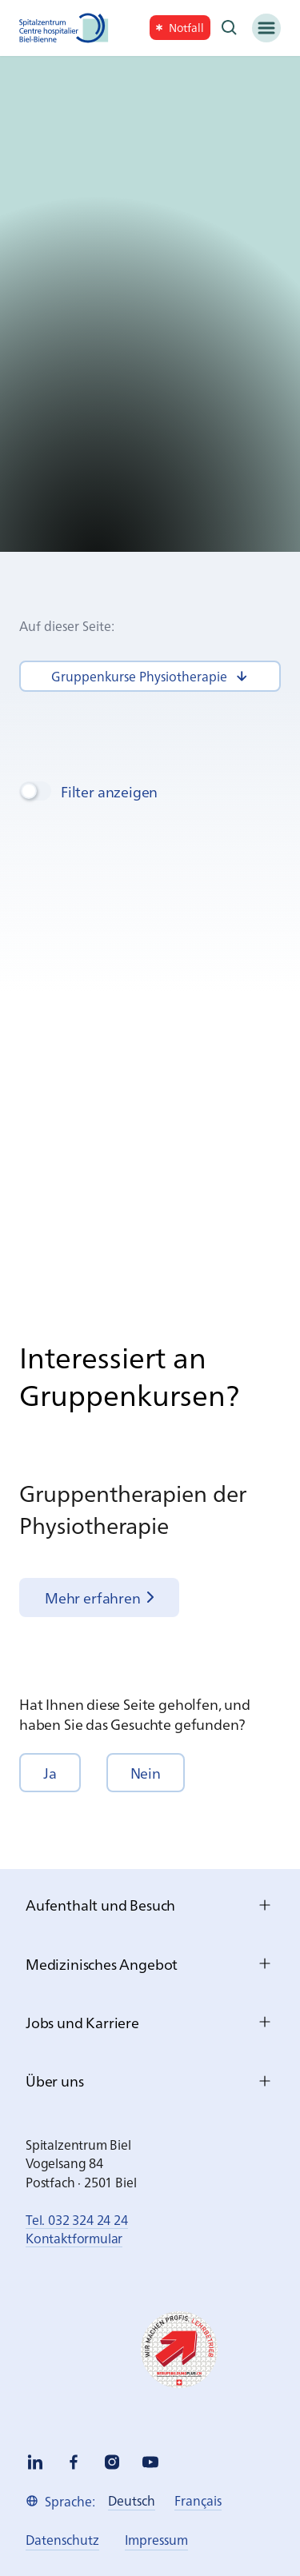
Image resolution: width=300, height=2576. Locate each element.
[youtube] (150, 2462)
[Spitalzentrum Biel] (64, 28)
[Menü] (266, 28)
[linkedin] (35, 2462)
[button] (50, 1772)
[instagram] (112, 2462)
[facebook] (73, 2462)
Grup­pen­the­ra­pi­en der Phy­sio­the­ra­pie (132, 1507)
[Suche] (229, 28)
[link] (180, 27)
